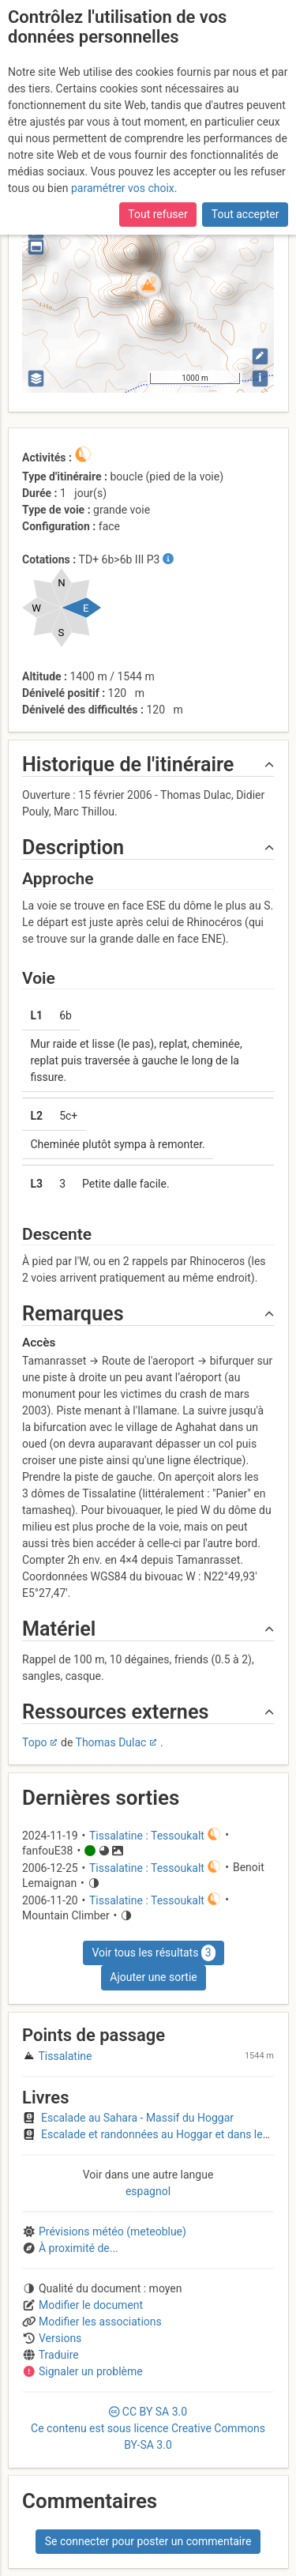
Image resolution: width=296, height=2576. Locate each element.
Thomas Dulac (111, 1742)
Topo (34, 1742)
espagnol (148, 2191)
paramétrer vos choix (122, 188)
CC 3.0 (148, 2428)
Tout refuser (157, 214)
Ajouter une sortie (153, 1977)
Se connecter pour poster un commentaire (148, 2541)
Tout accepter (245, 214)
